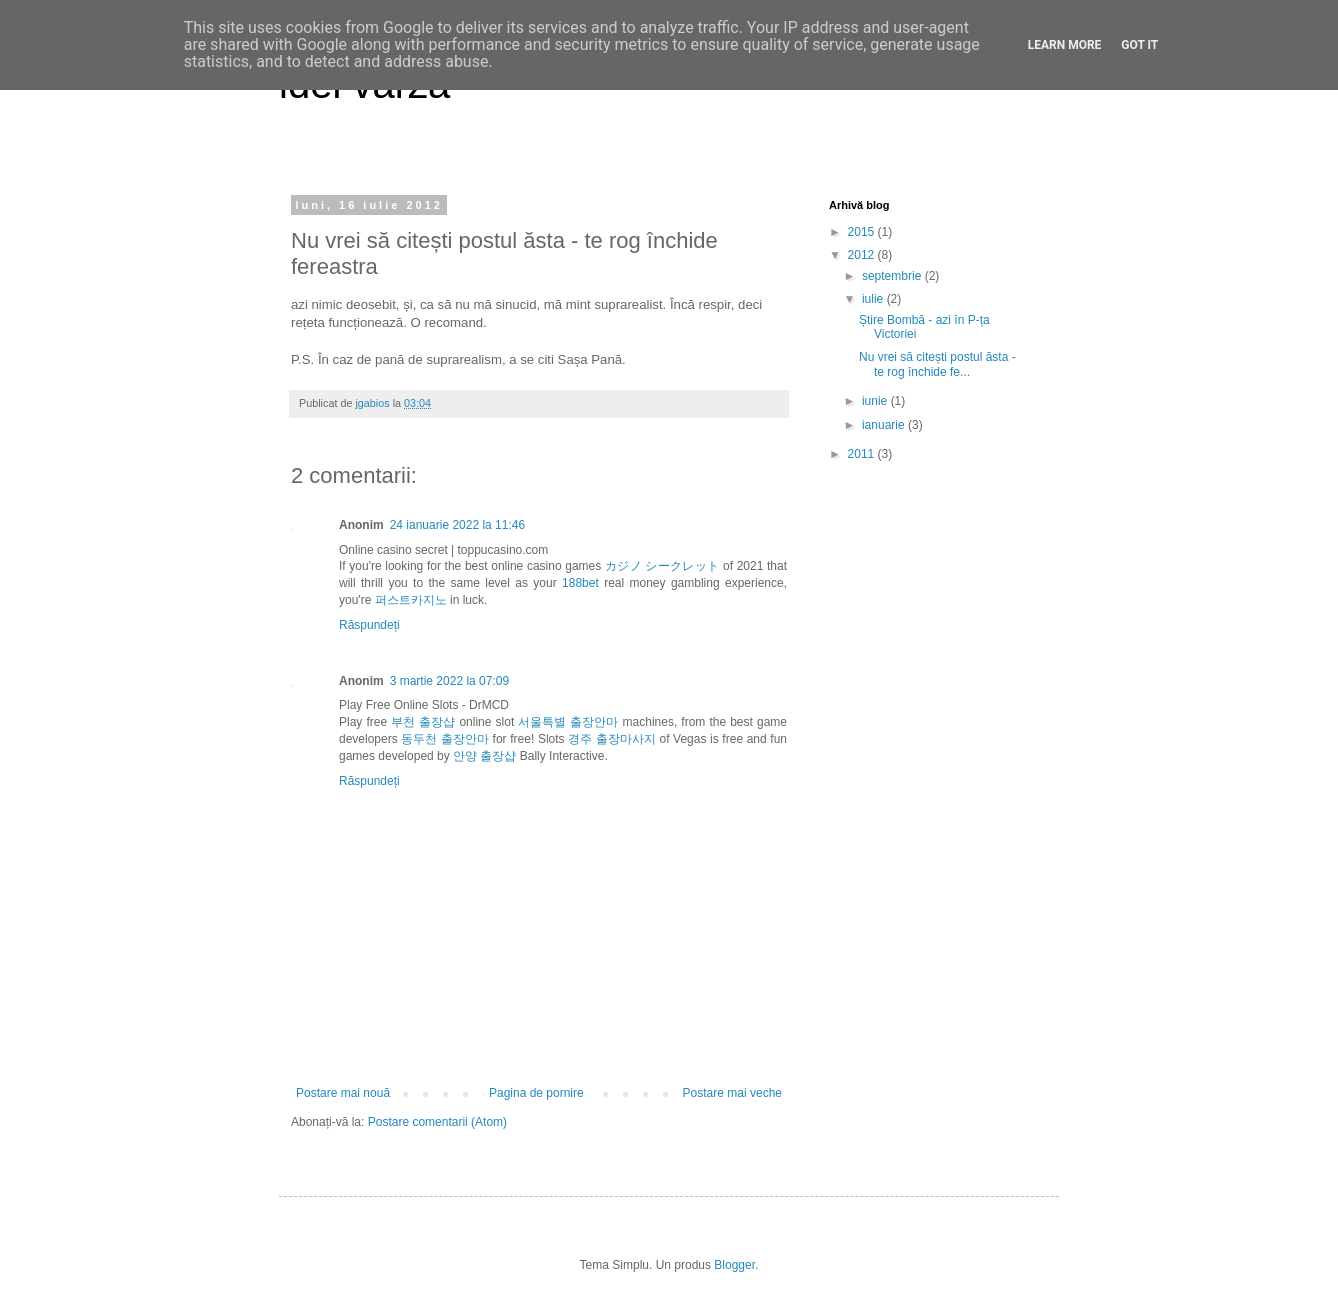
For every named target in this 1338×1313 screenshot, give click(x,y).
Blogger (734, 1265)
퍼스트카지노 (411, 600)
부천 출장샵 (423, 722)
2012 (863, 255)
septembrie (893, 276)
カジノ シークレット (662, 566)
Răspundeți (369, 625)
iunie (876, 401)
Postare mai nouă (343, 1093)
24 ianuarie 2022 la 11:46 (457, 525)
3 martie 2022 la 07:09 (449, 681)
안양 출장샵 (484, 756)
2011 (863, 454)
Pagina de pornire (536, 1093)
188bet (580, 583)
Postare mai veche (732, 1093)
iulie (874, 299)
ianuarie (885, 425)
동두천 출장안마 (445, 739)
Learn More (1065, 45)
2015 (863, 232)
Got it (1139, 45)
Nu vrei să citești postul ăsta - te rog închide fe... (937, 364)
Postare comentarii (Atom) (437, 1122)
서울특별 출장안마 (568, 722)
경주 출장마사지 (612, 739)
